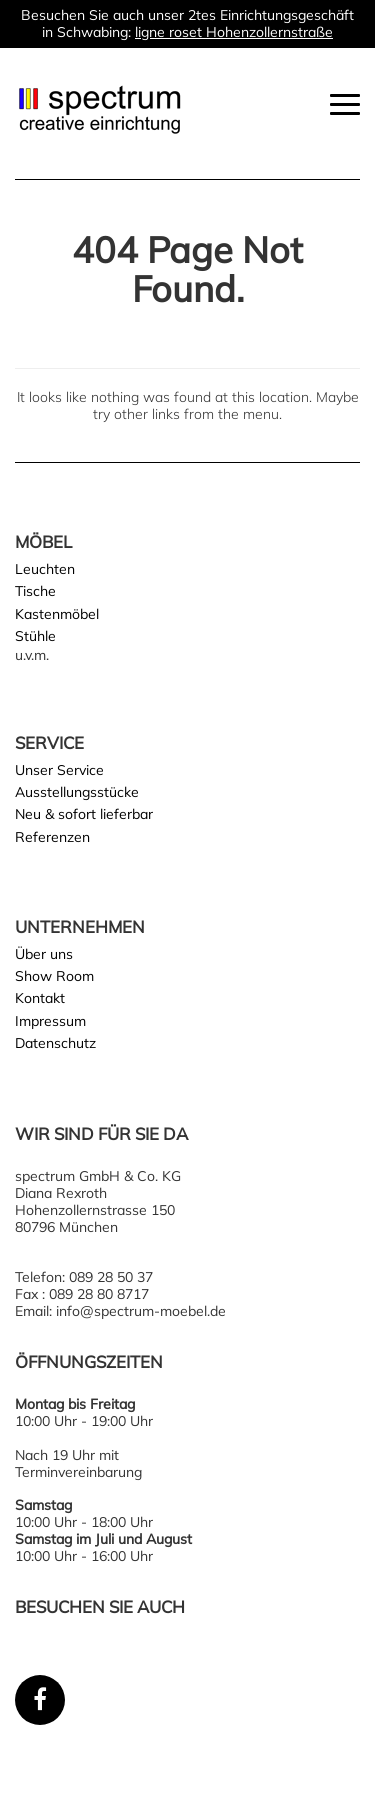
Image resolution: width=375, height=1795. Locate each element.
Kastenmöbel (57, 614)
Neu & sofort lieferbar (84, 814)
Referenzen (52, 837)
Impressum (50, 1021)
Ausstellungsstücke (77, 792)
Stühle (35, 636)
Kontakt (40, 998)
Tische (35, 591)
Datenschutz (55, 1043)
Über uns (44, 954)
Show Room (54, 976)
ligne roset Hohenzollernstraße (234, 32)
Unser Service (59, 770)
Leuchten (45, 569)
